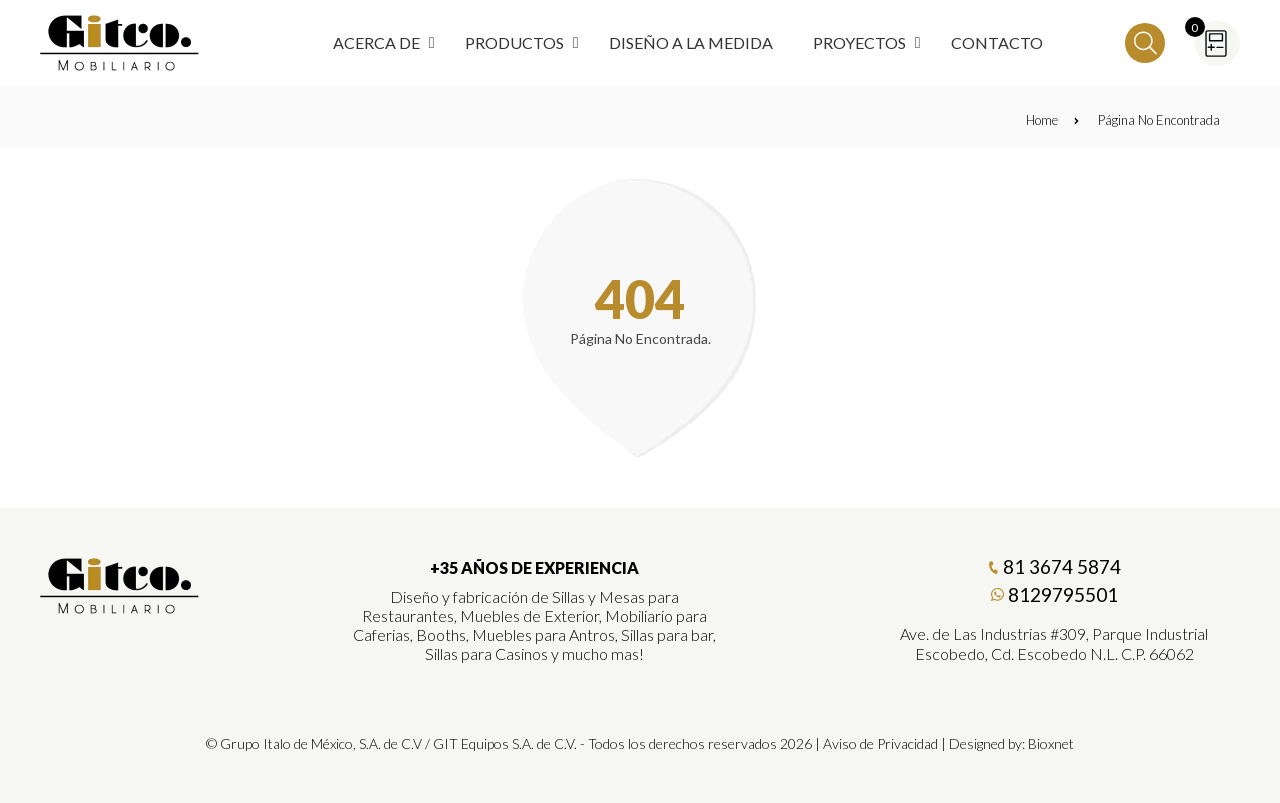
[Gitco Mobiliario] (120, 607)
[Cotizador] (1217, 43)
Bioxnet (1051, 743)
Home (1052, 120)
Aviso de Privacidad (880, 743)
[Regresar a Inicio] (120, 43)
